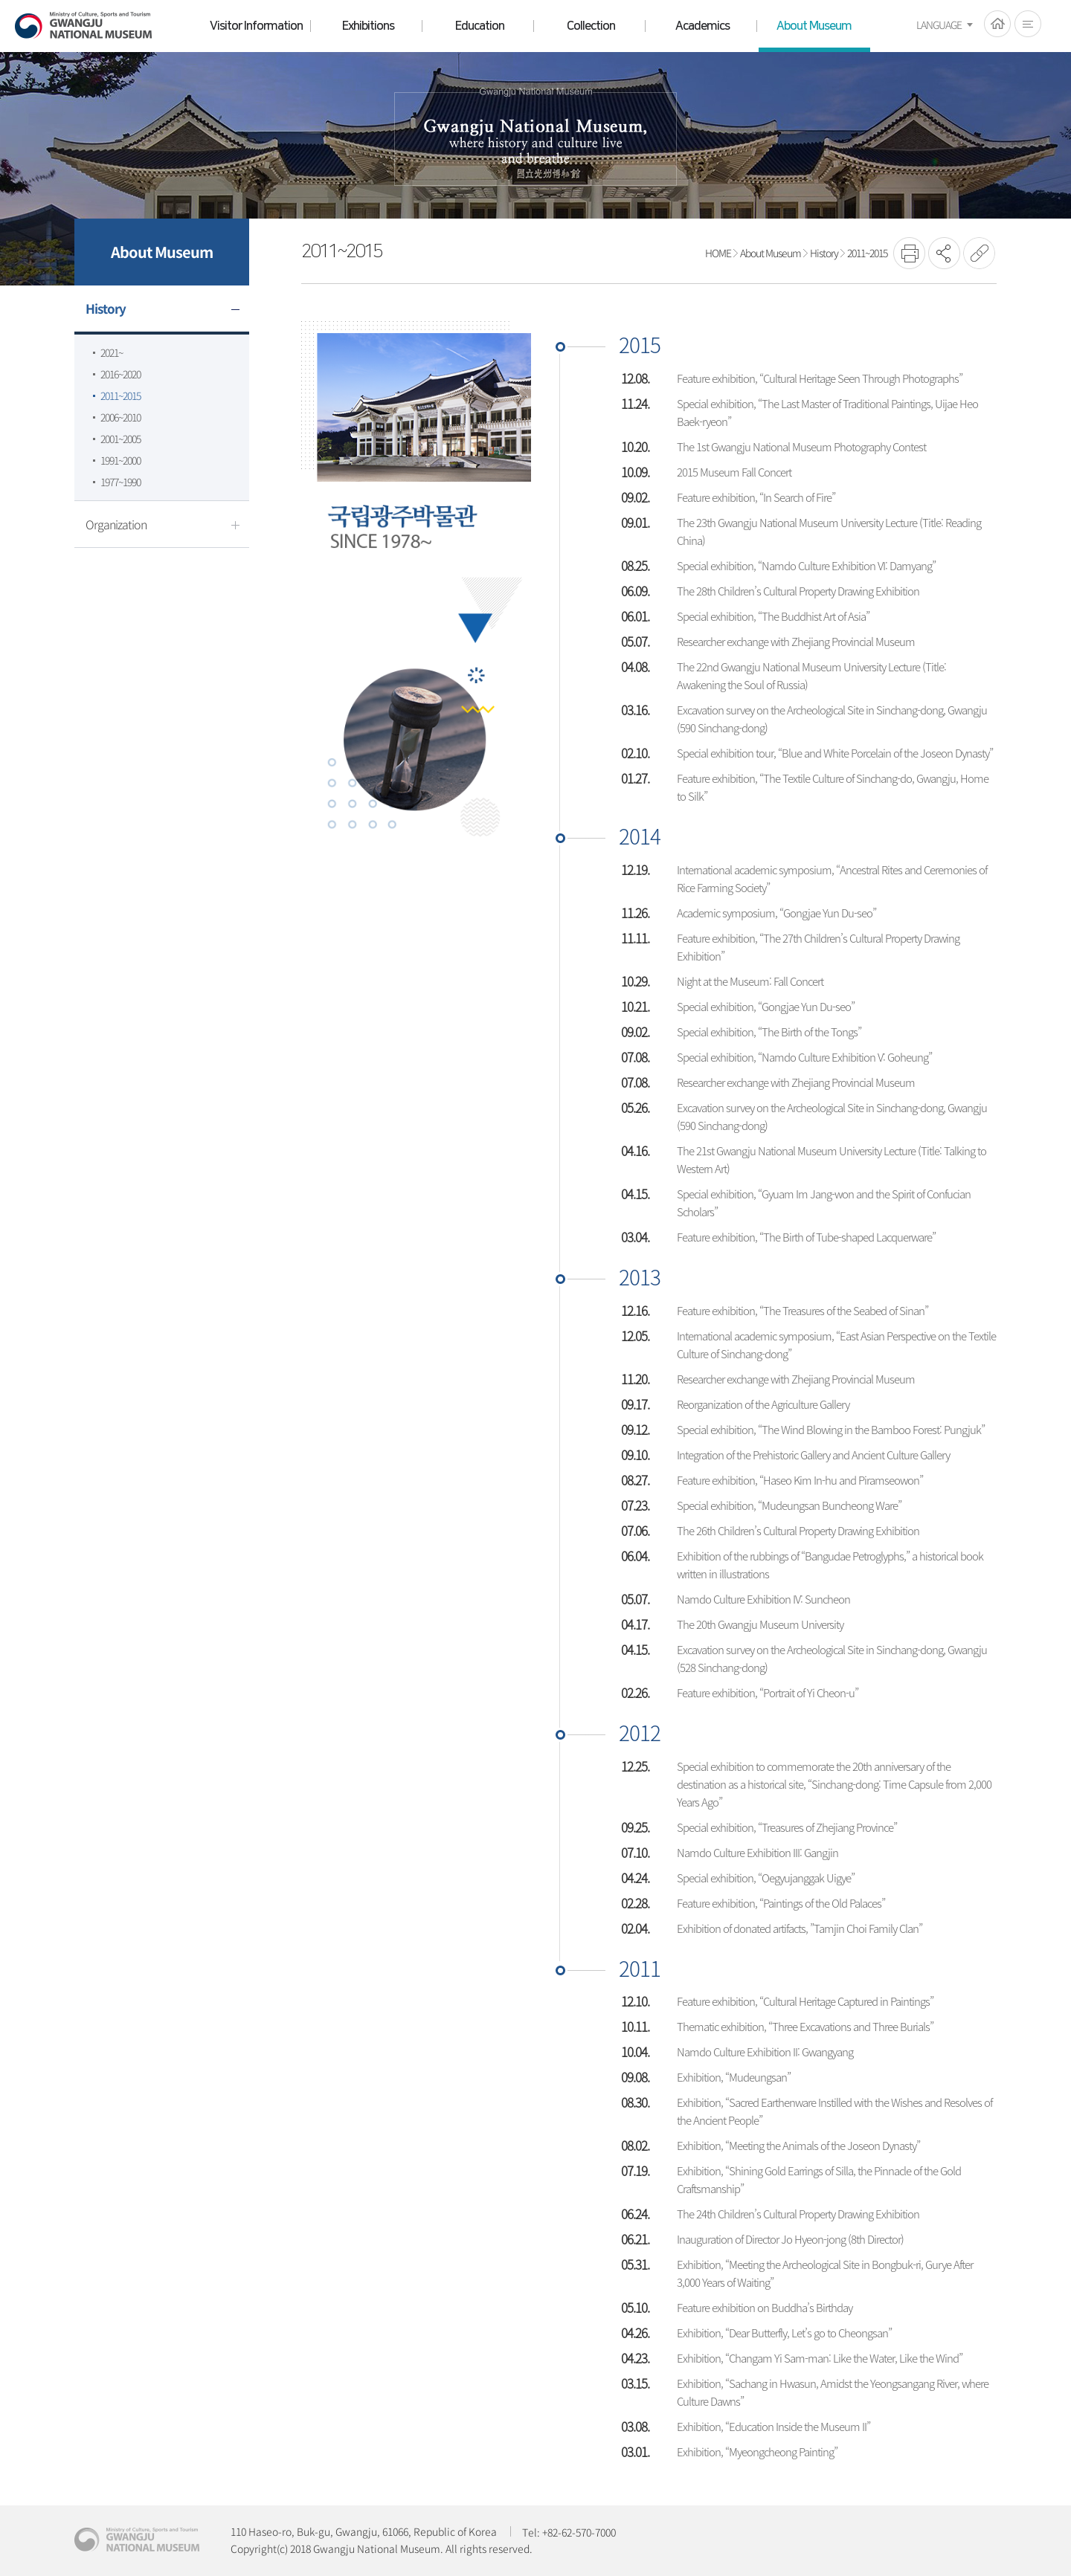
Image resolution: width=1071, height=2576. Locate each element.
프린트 (909, 253)
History (824, 252)
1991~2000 (120, 460)
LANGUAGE (939, 24)
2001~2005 (120, 438)
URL (979, 253)
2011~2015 (120, 395)
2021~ (111, 352)
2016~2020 (120, 374)
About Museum (770, 252)
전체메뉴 (1027, 23)
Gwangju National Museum (83, 25)
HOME (997, 23)
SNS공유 (944, 253)
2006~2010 (120, 417)
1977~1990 (120, 481)
